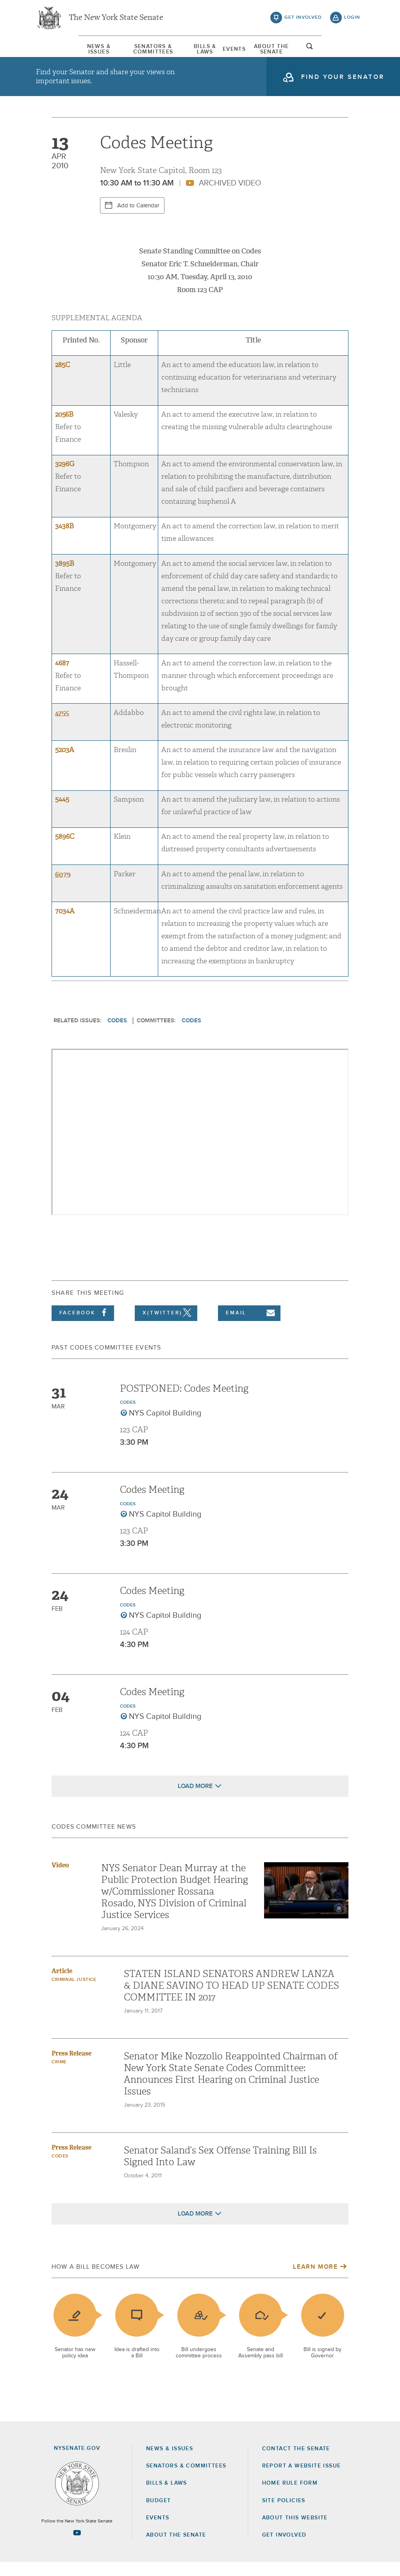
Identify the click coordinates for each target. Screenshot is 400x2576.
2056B (64, 428)
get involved (303, 19)
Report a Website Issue (301, 2479)
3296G (64, 477)
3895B (64, 577)
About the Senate (176, 2548)
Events (248, 50)
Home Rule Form (290, 2497)
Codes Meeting (152, 1503)
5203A (64, 763)
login (352, 19)
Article (62, 1985)
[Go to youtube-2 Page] (77, 2547)
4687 (62, 676)
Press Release (71, 2067)
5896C (64, 850)
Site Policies (283, 2514)
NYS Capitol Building (165, 1427)
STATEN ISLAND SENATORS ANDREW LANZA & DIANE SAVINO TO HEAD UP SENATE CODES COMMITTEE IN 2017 (231, 1999)
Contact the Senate (296, 2462)
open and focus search (352, 52)
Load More (195, 1800)
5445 (62, 813)
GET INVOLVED (284, 2548)
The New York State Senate (116, 19)
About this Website (295, 2531)
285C (62, 378)
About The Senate (301, 50)
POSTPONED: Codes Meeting (184, 1402)
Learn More (315, 2280)
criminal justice (74, 1993)
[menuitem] (59, 50)
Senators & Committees (134, 50)
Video (60, 1879)
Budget (158, 2514)
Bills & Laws (205, 50)
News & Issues (59, 50)
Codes (117, 1034)
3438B (64, 540)
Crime (59, 2075)
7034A (65, 924)
